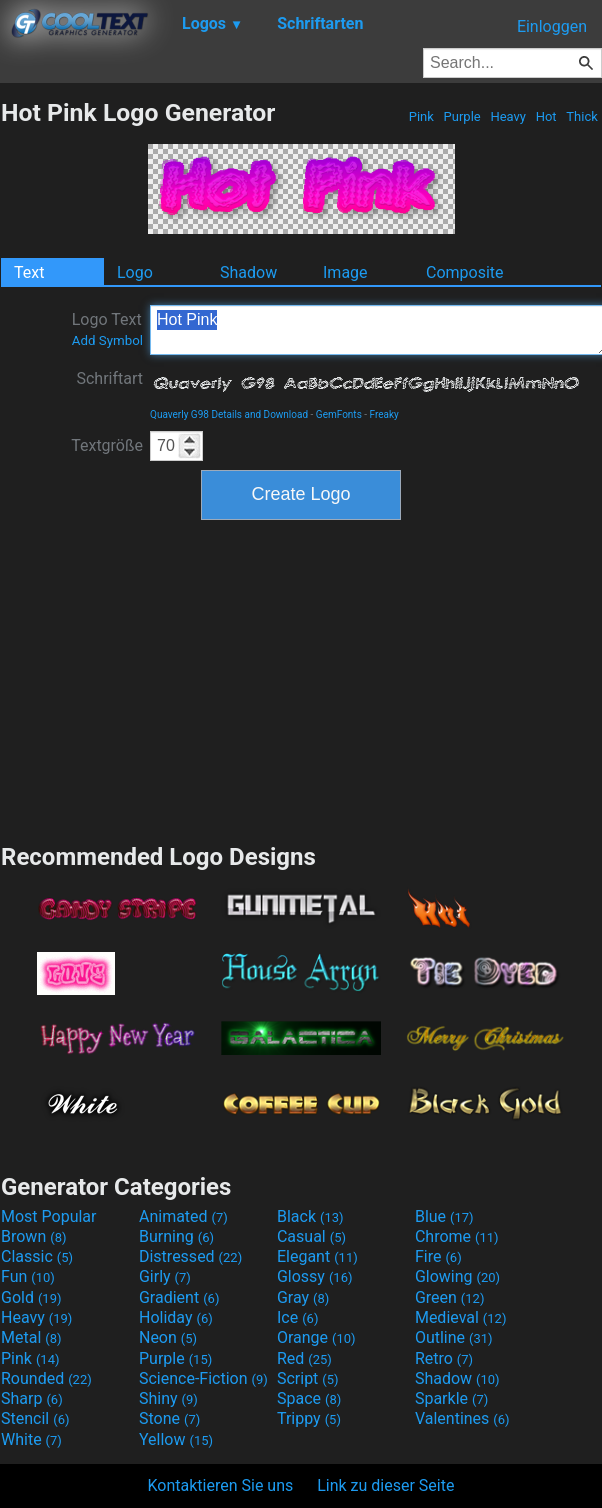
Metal (31, 1337)
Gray (303, 1297)
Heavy (508, 116)
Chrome (457, 1236)
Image (345, 272)
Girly (165, 1276)
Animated (183, 1216)
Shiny (168, 1398)
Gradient (179, 1297)
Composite (465, 272)
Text (29, 272)
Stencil (35, 1418)
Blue (444, 1216)
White (31, 1439)
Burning (176, 1236)
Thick (582, 116)
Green (450, 1297)
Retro (444, 1358)
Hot (545, 116)
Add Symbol (107, 340)
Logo (135, 272)
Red (304, 1358)
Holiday (176, 1317)
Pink (422, 116)
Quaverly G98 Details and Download (229, 414)
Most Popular (49, 1216)
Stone (169, 1418)
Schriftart (109, 378)
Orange (316, 1337)
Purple (462, 116)
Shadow (248, 272)
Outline (454, 1337)
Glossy (315, 1276)
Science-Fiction (203, 1378)
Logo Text (107, 329)
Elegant (317, 1256)
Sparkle (451, 1398)
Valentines (462, 1418)
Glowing (457, 1276)
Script (308, 1378)
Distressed (190, 1256)
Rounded (46, 1378)
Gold (31, 1297)
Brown (33, 1236)
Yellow (176, 1439)
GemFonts (339, 414)
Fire (438, 1256)
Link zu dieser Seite (385, 1485)
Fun (28, 1276)
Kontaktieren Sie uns (221, 1485)
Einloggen (552, 26)
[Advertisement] (301, 679)
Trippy (309, 1418)
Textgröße (107, 445)
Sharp (32, 1398)
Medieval (461, 1317)
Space (309, 1398)
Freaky (384, 414)
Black (310, 1216)
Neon (168, 1337)
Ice (297, 1317)
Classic (37, 1256)
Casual (311, 1236)
